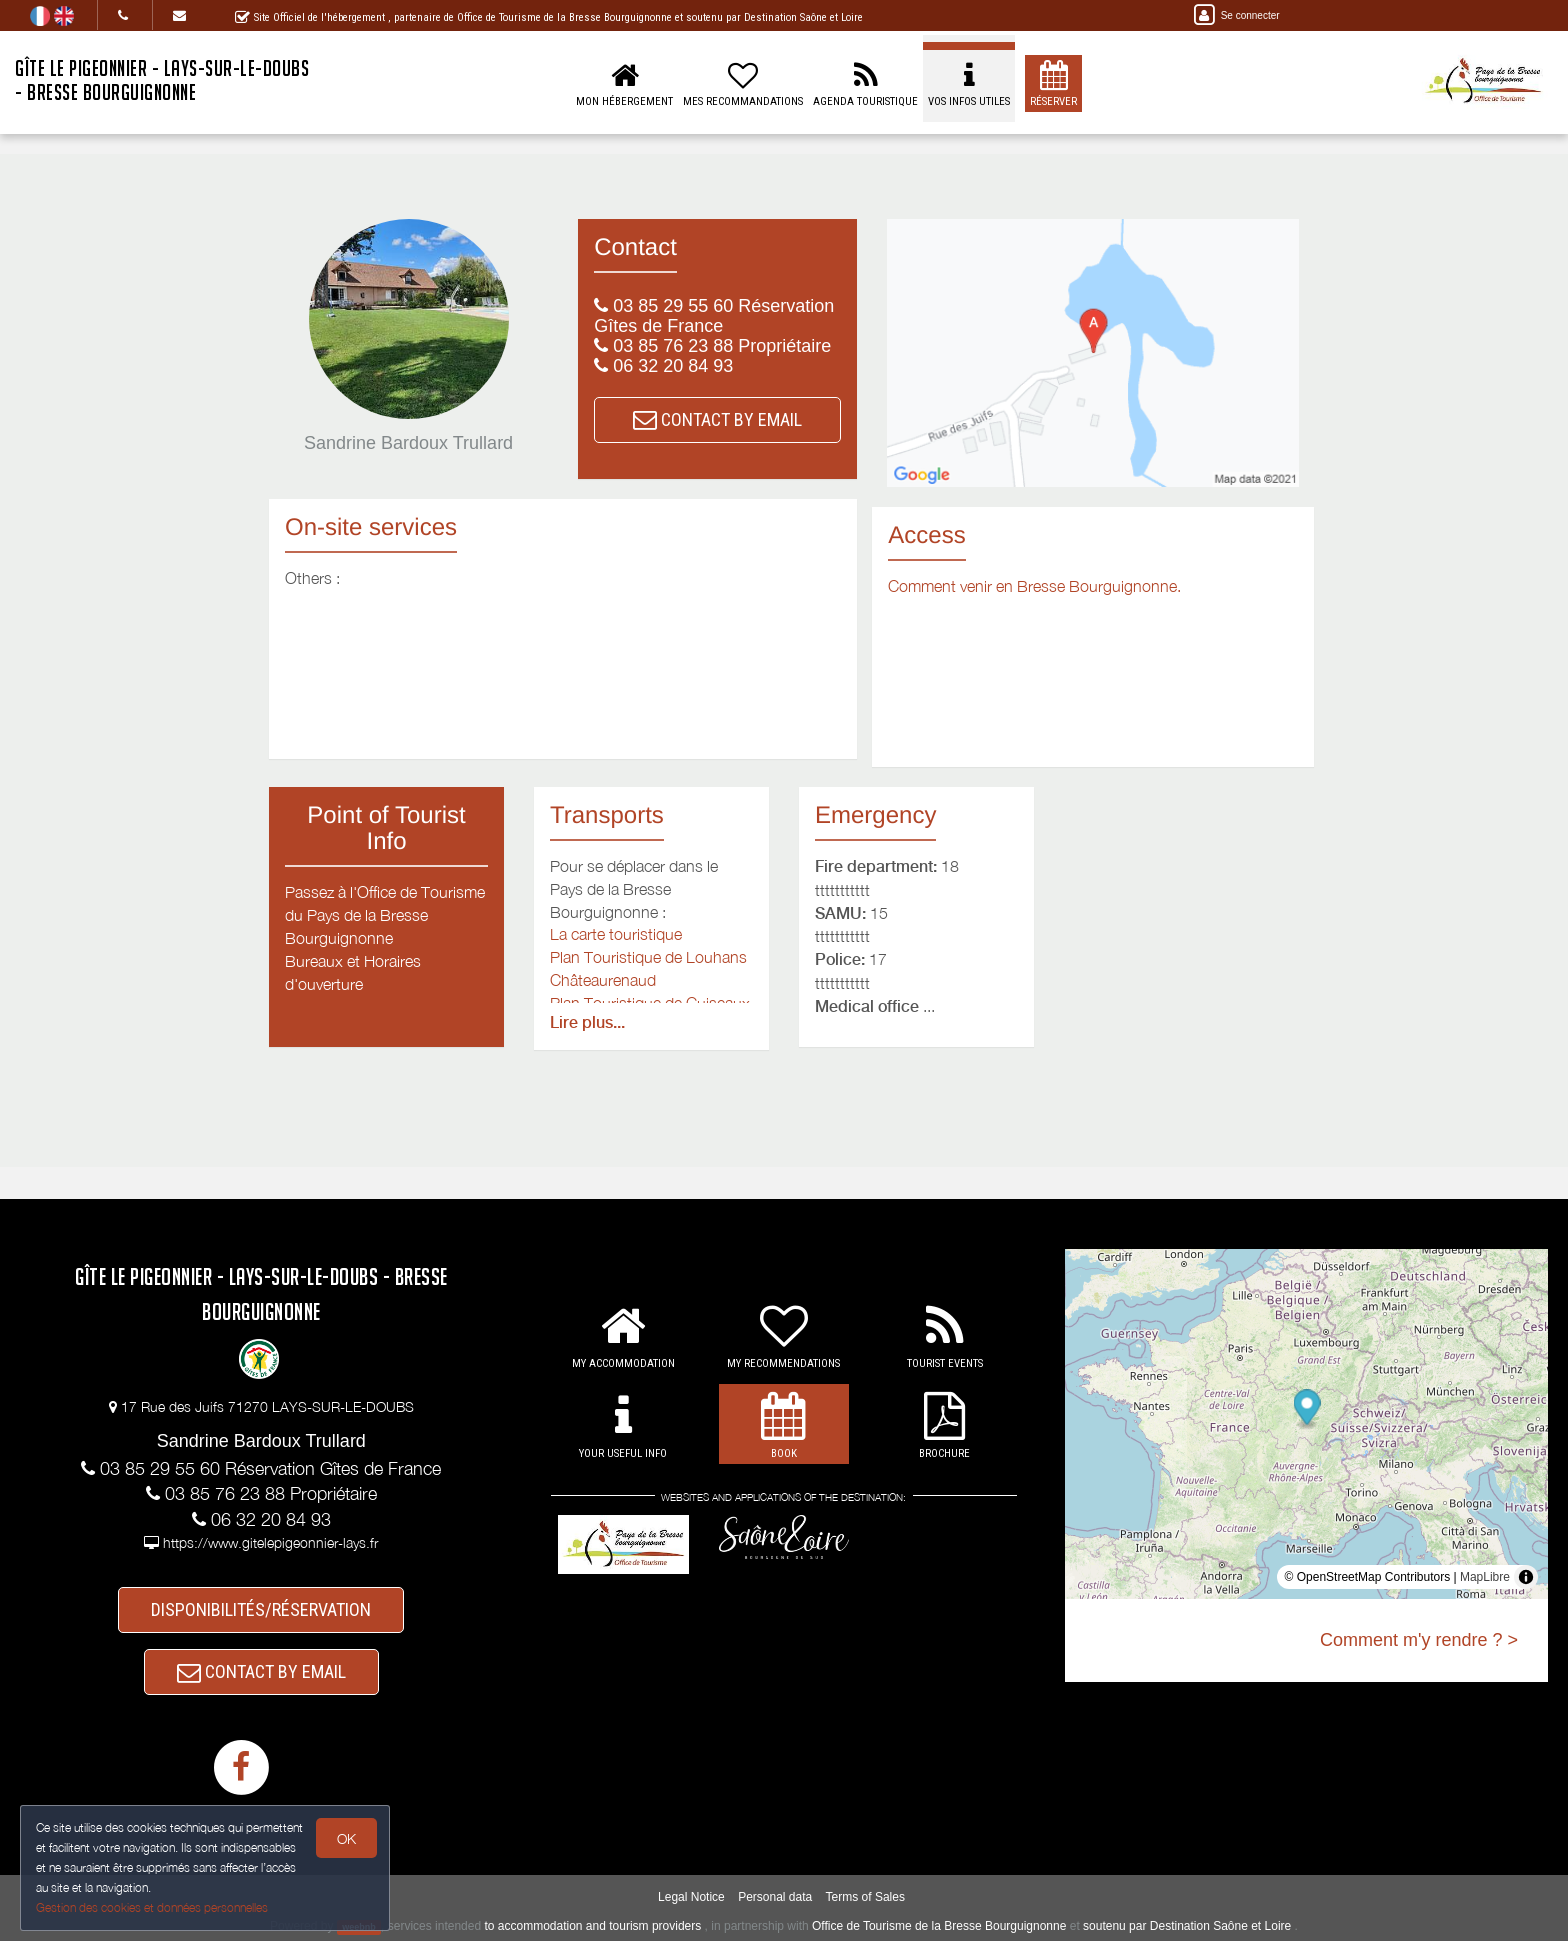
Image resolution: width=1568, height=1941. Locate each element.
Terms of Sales (865, 1897)
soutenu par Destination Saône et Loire (1187, 1926)
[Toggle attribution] (1526, 1577)
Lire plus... (587, 1022)
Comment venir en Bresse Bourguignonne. (1034, 586)
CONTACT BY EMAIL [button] (717, 419)
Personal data (775, 1897)
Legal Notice (691, 1897)
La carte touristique (616, 934)
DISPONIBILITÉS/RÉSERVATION (261, 1609)
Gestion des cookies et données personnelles (152, 1907)
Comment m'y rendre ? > (1419, 1640)
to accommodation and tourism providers (592, 1926)
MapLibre (1485, 1577)
